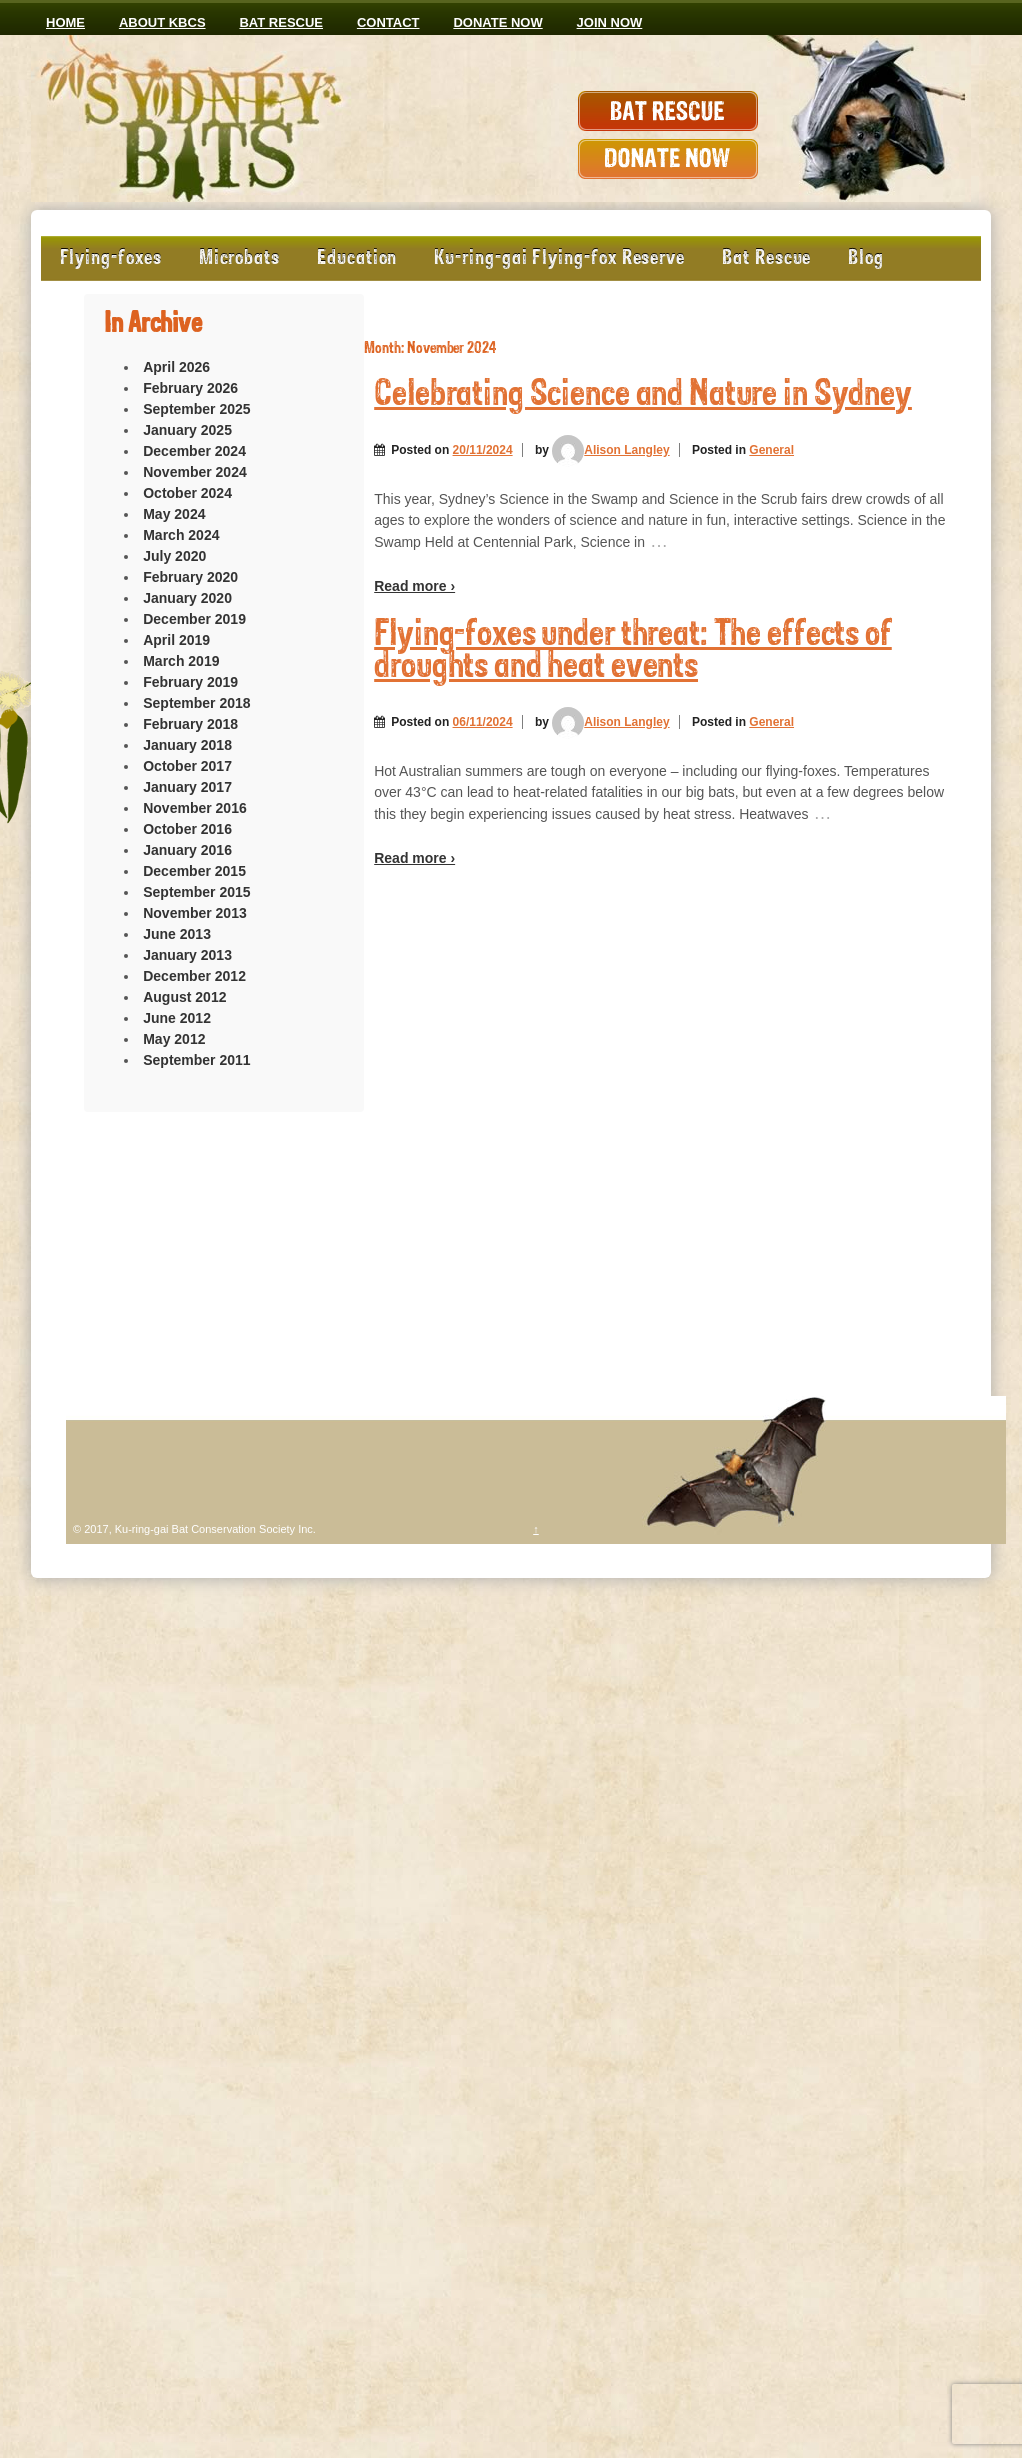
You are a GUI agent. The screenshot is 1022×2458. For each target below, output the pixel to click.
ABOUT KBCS (162, 22)
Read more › (414, 586)
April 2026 (176, 367)
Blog (866, 258)
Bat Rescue (281, 22)
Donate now (497, 22)
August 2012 (184, 997)
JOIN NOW (610, 22)
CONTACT (388, 22)
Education (357, 258)
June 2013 (177, 934)
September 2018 (196, 703)
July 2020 (174, 556)
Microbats (239, 258)
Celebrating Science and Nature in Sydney (643, 395)
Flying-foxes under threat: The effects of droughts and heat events (633, 651)
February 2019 (190, 682)
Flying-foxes (111, 258)
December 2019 (194, 619)
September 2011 (196, 1060)
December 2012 (194, 976)
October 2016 (187, 829)
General (771, 450)
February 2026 (190, 388)
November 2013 (195, 913)
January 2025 (187, 430)
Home (65, 22)
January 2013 (187, 955)
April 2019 (176, 640)
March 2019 (181, 661)
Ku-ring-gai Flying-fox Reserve (559, 258)
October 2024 (187, 493)
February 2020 (190, 577)
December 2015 (194, 871)
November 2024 (195, 472)
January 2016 (187, 850)
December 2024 (194, 451)
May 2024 (174, 514)
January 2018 (187, 745)
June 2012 (177, 1018)
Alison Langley (610, 450)
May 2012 (174, 1039)
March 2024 (181, 535)
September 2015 (196, 892)
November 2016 (195, 808)
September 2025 (196, 409)
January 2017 (187, 787)
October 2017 (187, 766)
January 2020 (187, 598)
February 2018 (190, 724)
